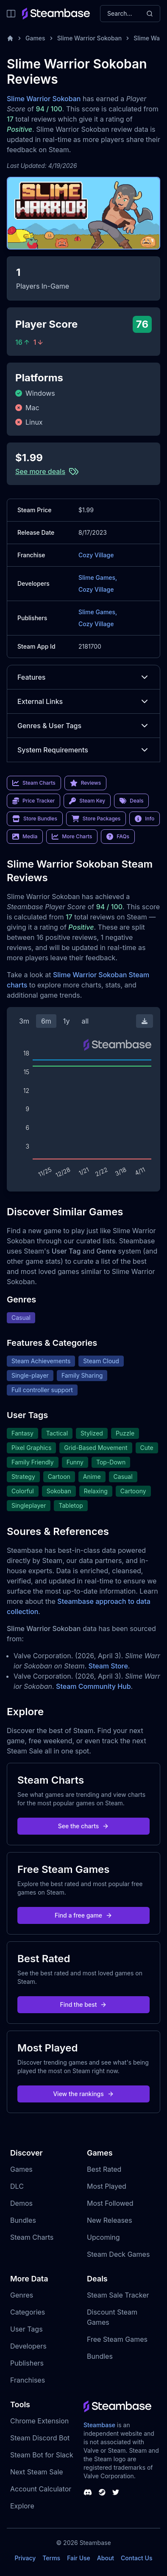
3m (24, 1021)
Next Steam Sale (36, 2472)
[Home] (10, 38)
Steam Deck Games (118, 2254)
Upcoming (103, 2237)
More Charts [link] (72, 836)
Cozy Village (96, 555)
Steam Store (108, 1666)
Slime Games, (97, 577)
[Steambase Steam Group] (102, 2492)
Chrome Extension (39, 2421)
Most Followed (110, 2203)
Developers (28, 2346)
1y (66, 1021)
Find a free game (83, 1915)
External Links (83, 701)
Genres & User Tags (83, 726)
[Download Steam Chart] (144, 1021)
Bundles (23, 2220)
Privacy (25, 2558)
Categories (27, 2312)
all (85, 1021)
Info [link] (144, 818)
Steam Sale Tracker (118, 2295)
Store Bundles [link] (34, 818)
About (105, 2558)
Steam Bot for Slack (41, 2455)
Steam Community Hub (93, 1686)
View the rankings (83, 2093)
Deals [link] (131, 800)
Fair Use (78, 2558)
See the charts (83, 1826)
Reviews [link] (85, 783)
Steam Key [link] (87, 800)
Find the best (83, 2004)
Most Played (106, 2186)
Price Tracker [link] (33, 800)
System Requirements (83, 750)
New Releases (109, 2220)
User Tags (26, 2329)
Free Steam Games (117, 2339)
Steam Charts (31, 2237)
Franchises (27, 2380)
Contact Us (136, 2558)
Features (83, 677)
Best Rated (104, 2169)
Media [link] (24, 836)
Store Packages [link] (96, 818)
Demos (21, 2203)
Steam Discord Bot (40, 2438)
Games (35, 38)
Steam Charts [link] (34, 783)
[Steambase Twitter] (115, 2492)
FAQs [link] (117, 836)
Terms (51, 2558)
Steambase (99, 2424)
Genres (21, 2295)
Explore (22, 2506)
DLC (17, 2186)
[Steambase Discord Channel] (88, 2492)
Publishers (27, 2363)
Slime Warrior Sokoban (89, 38)
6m (46, 1021)
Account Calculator (40, 2489)
